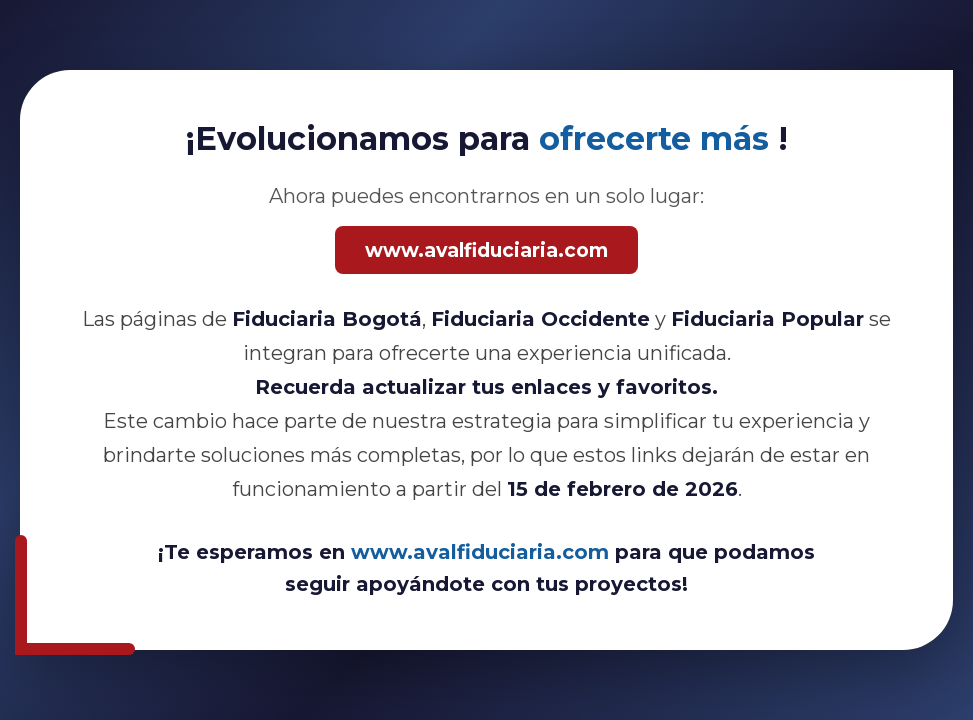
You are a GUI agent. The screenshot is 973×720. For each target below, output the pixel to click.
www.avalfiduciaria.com (486, 250)
